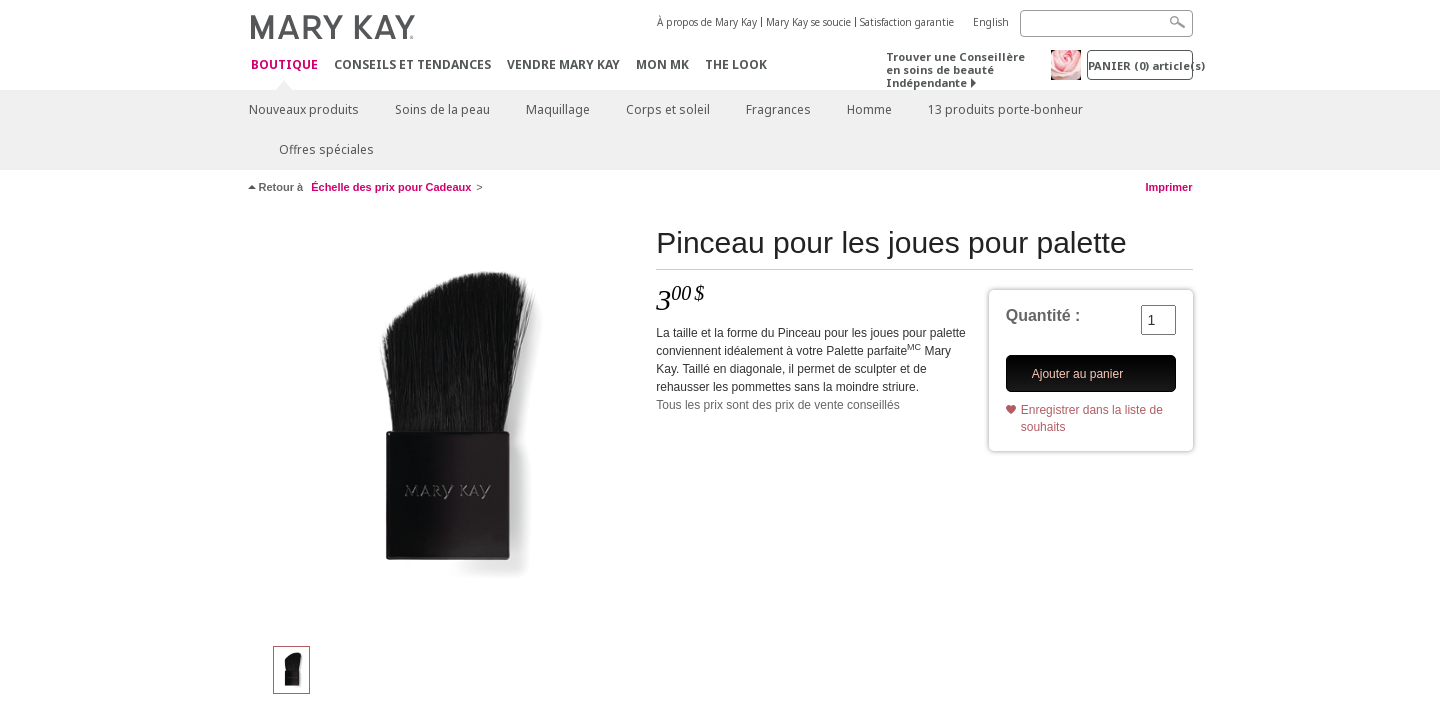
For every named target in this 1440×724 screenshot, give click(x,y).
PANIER (1140, 65)
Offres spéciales (326, 149)
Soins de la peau (442, 109)
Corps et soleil (668, 109)
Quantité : (1043, 315)
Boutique (284, 65)
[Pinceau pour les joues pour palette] (445, 426)
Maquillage (558, 109)
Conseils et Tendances (412, 64)
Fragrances (778, 109)
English (991, 22)
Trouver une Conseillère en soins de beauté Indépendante (955, 69)
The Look (736, 64)
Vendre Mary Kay (563, 64)
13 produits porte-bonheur (1005, 109)
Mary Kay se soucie (808, 22)
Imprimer (1168, 187)
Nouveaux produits (304, 109)
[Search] (1106, 23)
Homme (869, 109)
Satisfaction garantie (907, 22)
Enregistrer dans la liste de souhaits (1092, 418)
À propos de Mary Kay (707, 22)
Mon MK (662, 64)
